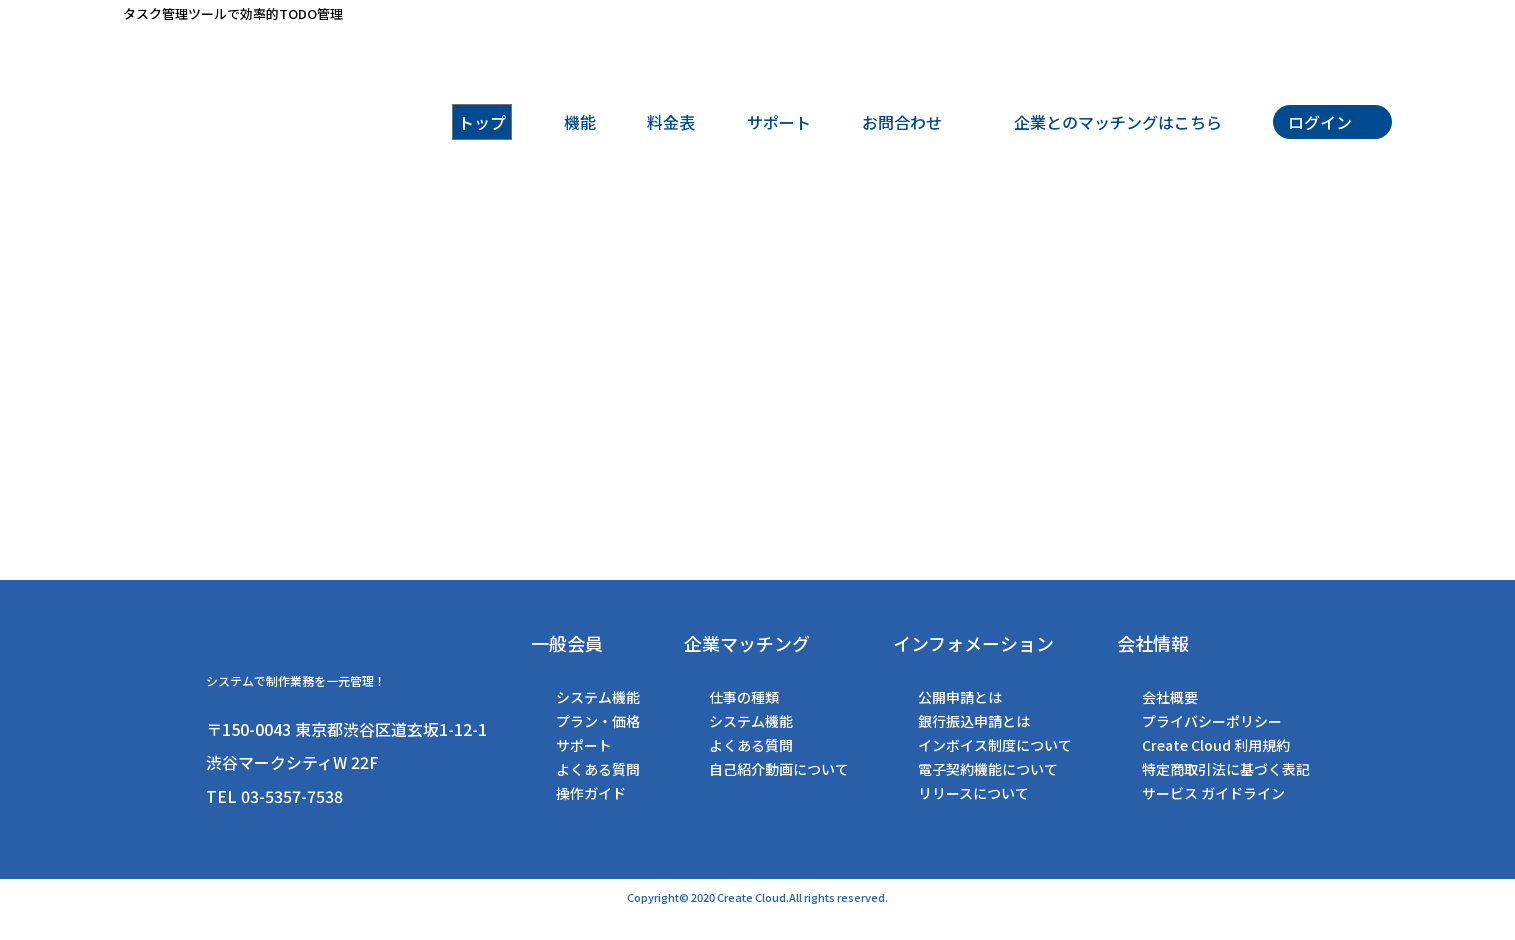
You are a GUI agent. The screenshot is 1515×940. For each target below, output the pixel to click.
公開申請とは (960, 697)
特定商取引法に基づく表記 (1226, 769)
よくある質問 (598, 769)
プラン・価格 (598, 721)
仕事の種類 (744, 697)
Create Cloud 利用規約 (1216, 745)
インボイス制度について (995, 745)
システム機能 (598, 697)
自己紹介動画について (779, 769)
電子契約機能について (988, 769)
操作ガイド (591, 793)
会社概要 (1170, 697)
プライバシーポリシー (1212, 721)
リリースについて (973, 793)
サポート (584, 745)
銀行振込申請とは (974, 721)
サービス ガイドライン (1213, 793)
